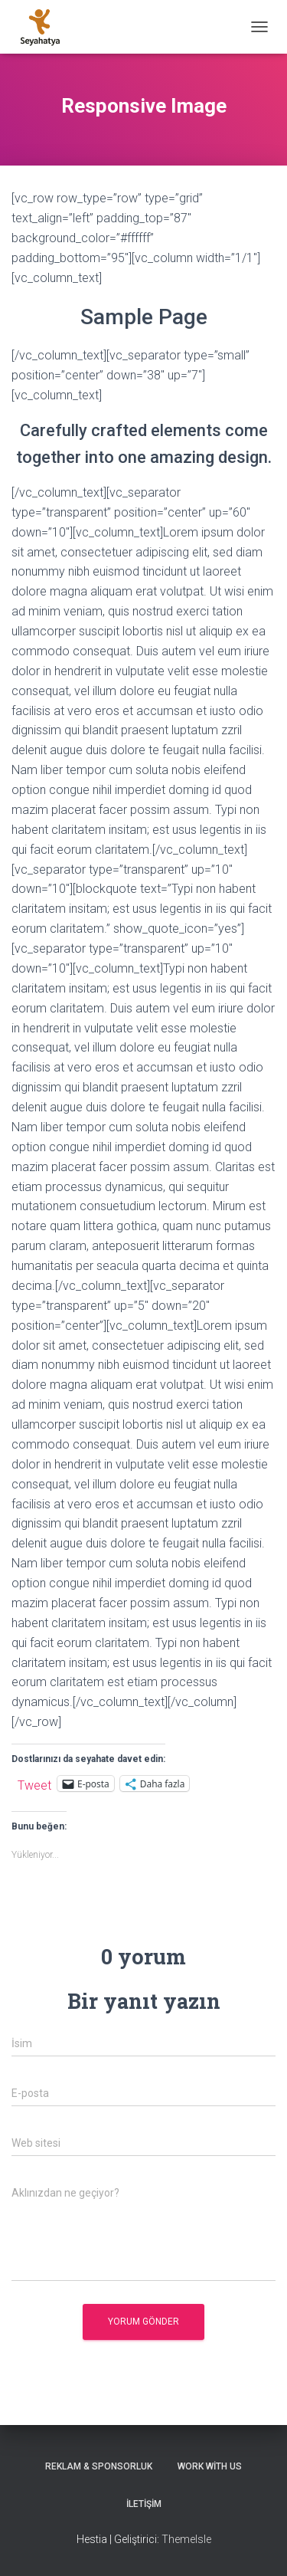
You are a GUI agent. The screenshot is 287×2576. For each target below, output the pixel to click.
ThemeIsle (186, 2539)
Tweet (34, 1784)
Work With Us (210, 2466)
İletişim (143, 2504)
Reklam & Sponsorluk (98, 2466)
